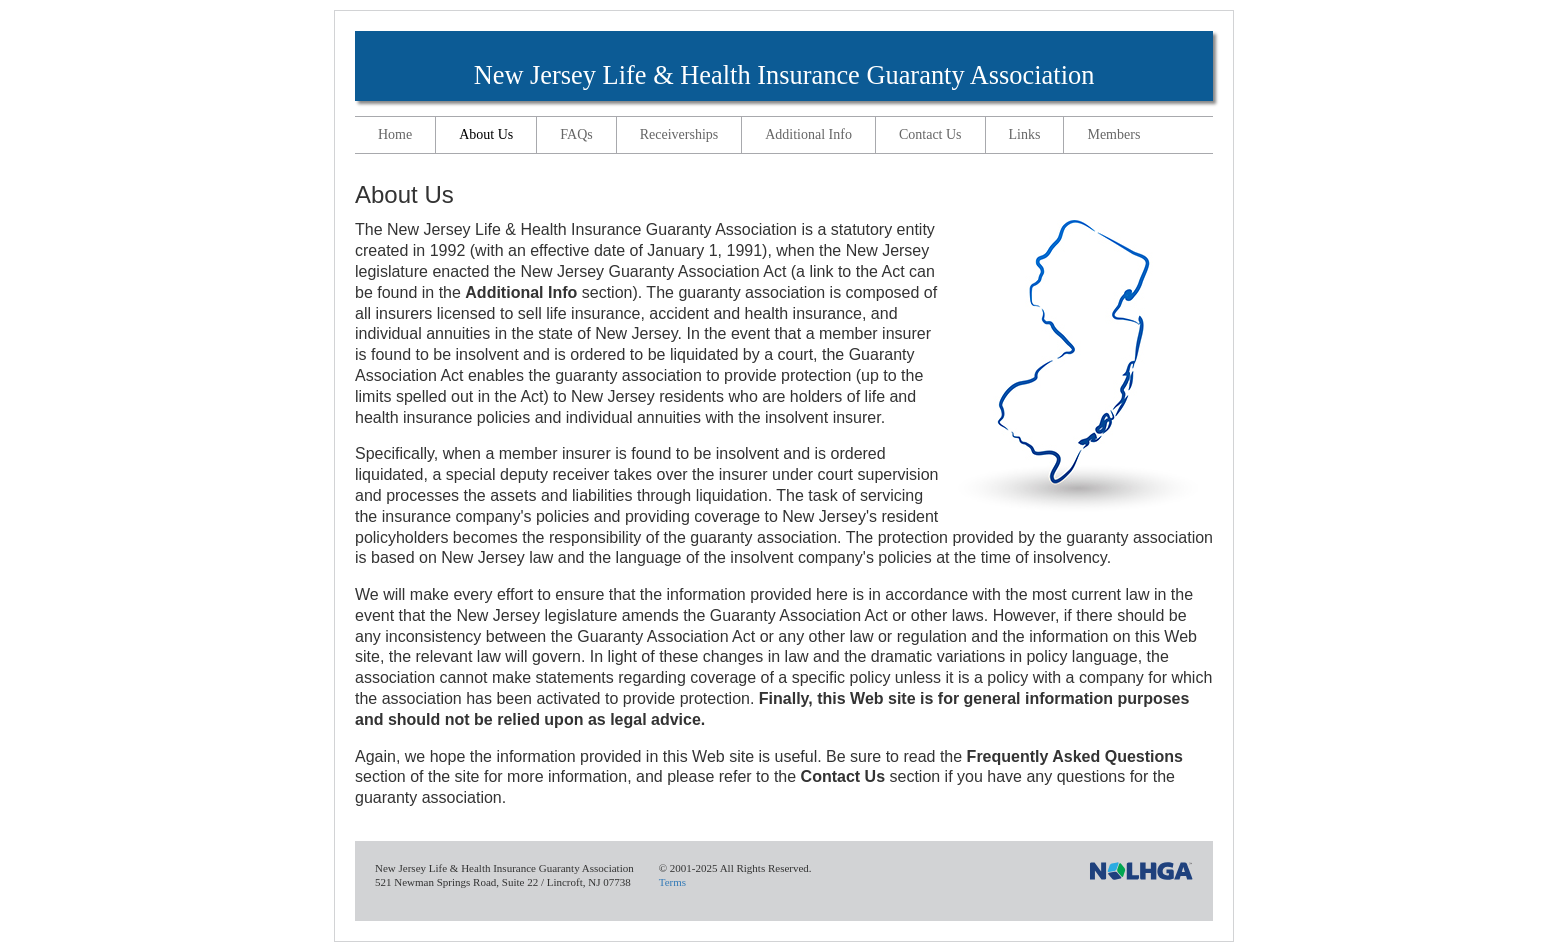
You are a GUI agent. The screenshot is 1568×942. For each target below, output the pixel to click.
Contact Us (930, 134)
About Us (486, 134)
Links (1025, 134)
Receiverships (679, 134)
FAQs (576, 134)
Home (395, 134)
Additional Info (808, 134)
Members (1113, 134)
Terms (672, 882)
